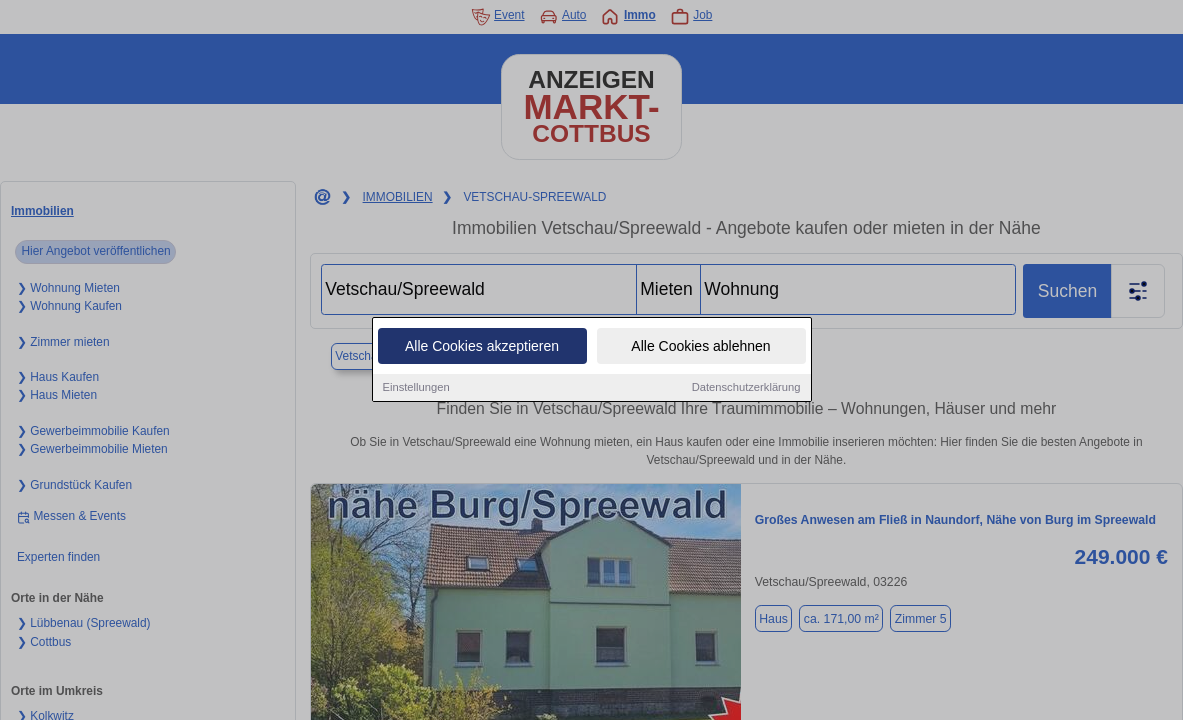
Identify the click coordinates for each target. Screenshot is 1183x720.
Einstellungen (416, 388)
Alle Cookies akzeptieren (482, 347)
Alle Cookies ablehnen (700, 347)
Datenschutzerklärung (746, 388)
